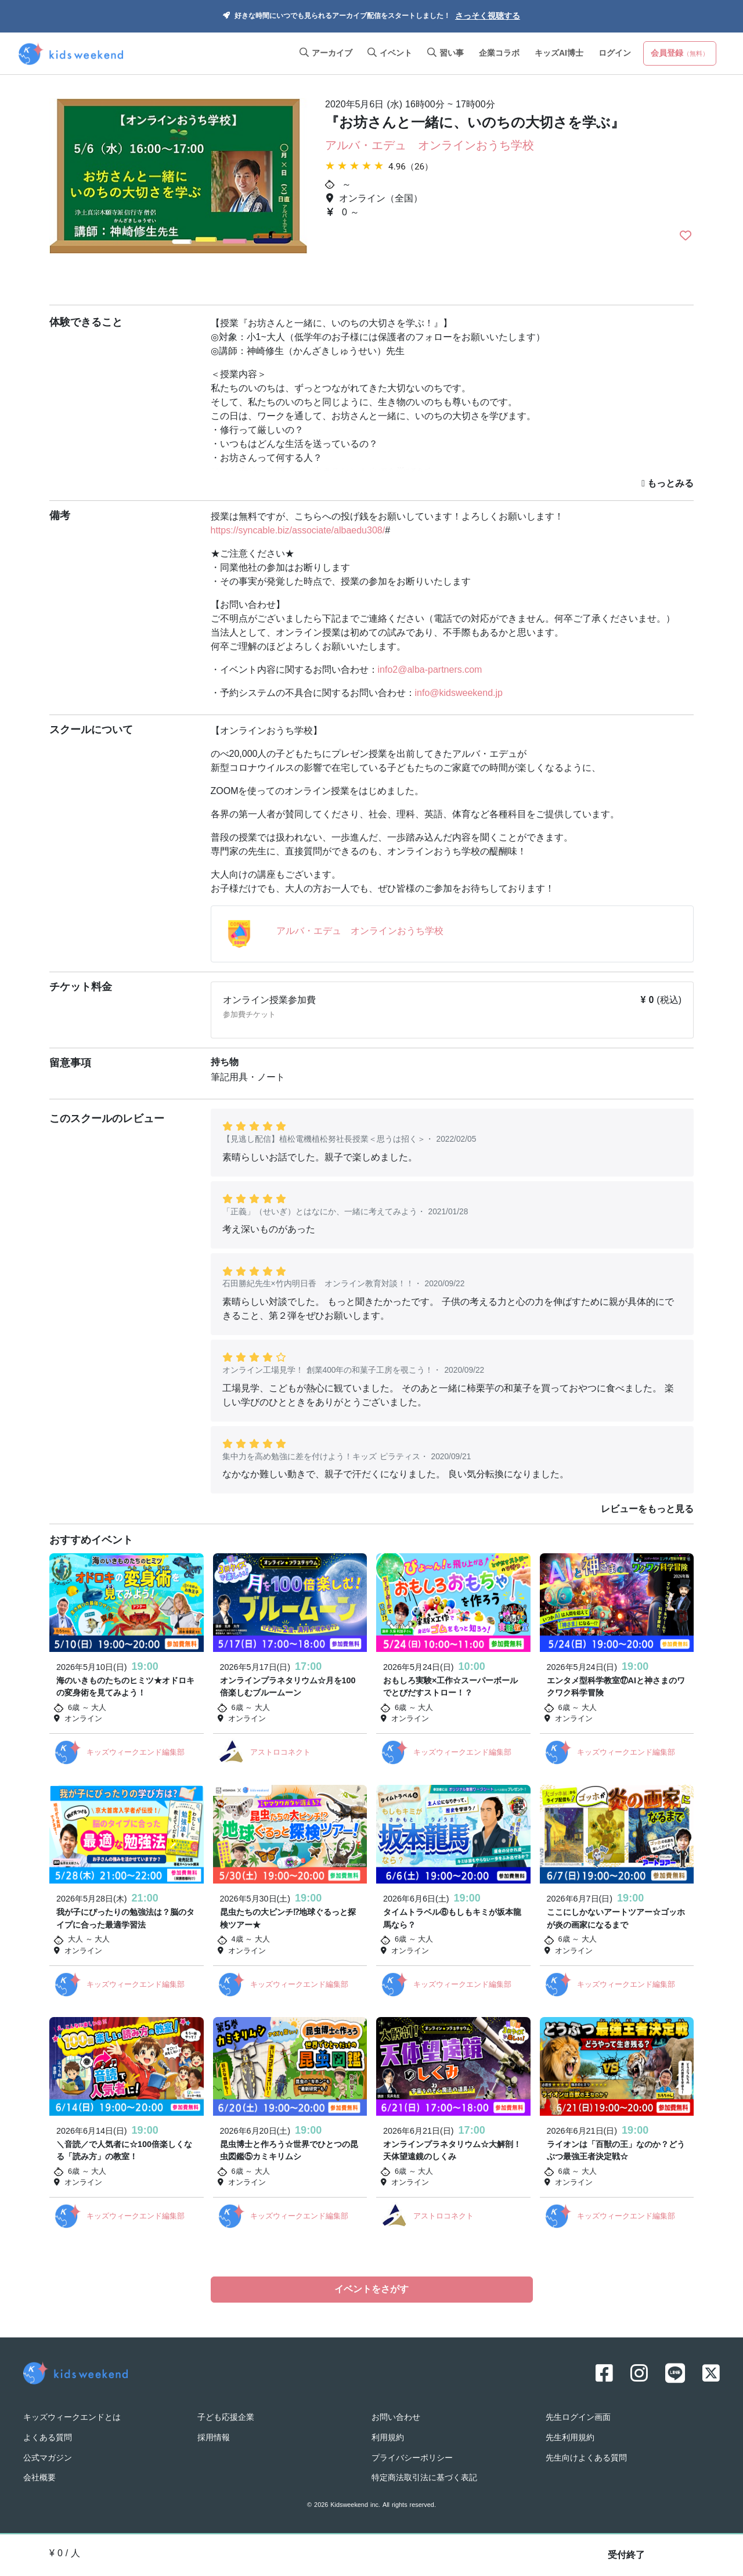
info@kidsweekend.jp (459, 693)
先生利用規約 (570, 2436)
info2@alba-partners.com (430, 670)
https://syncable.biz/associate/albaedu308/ (298, 531)
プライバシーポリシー (412, 2456)
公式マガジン (47, 2456)
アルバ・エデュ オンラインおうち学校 (429, 146)
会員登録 (680, 53)
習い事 (445, 53)
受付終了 (626, 2555)
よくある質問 (47, 2436)
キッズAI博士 (559, 53)
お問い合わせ (396, 2416)
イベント (389, 53)
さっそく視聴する (487, 16)
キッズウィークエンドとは (72, 2416)
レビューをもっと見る (647, 1510)
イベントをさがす (371, 2289)
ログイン (614, 53)
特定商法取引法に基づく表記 (424, 2476)
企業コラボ (499, 53)
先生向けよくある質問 (586, 2456)
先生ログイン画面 (578, 2416)
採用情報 (213, 2436)
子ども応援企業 (225, 2416)
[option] (178, 191)
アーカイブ (326, 53)
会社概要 (39, 2476)
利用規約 (388, 2436)
